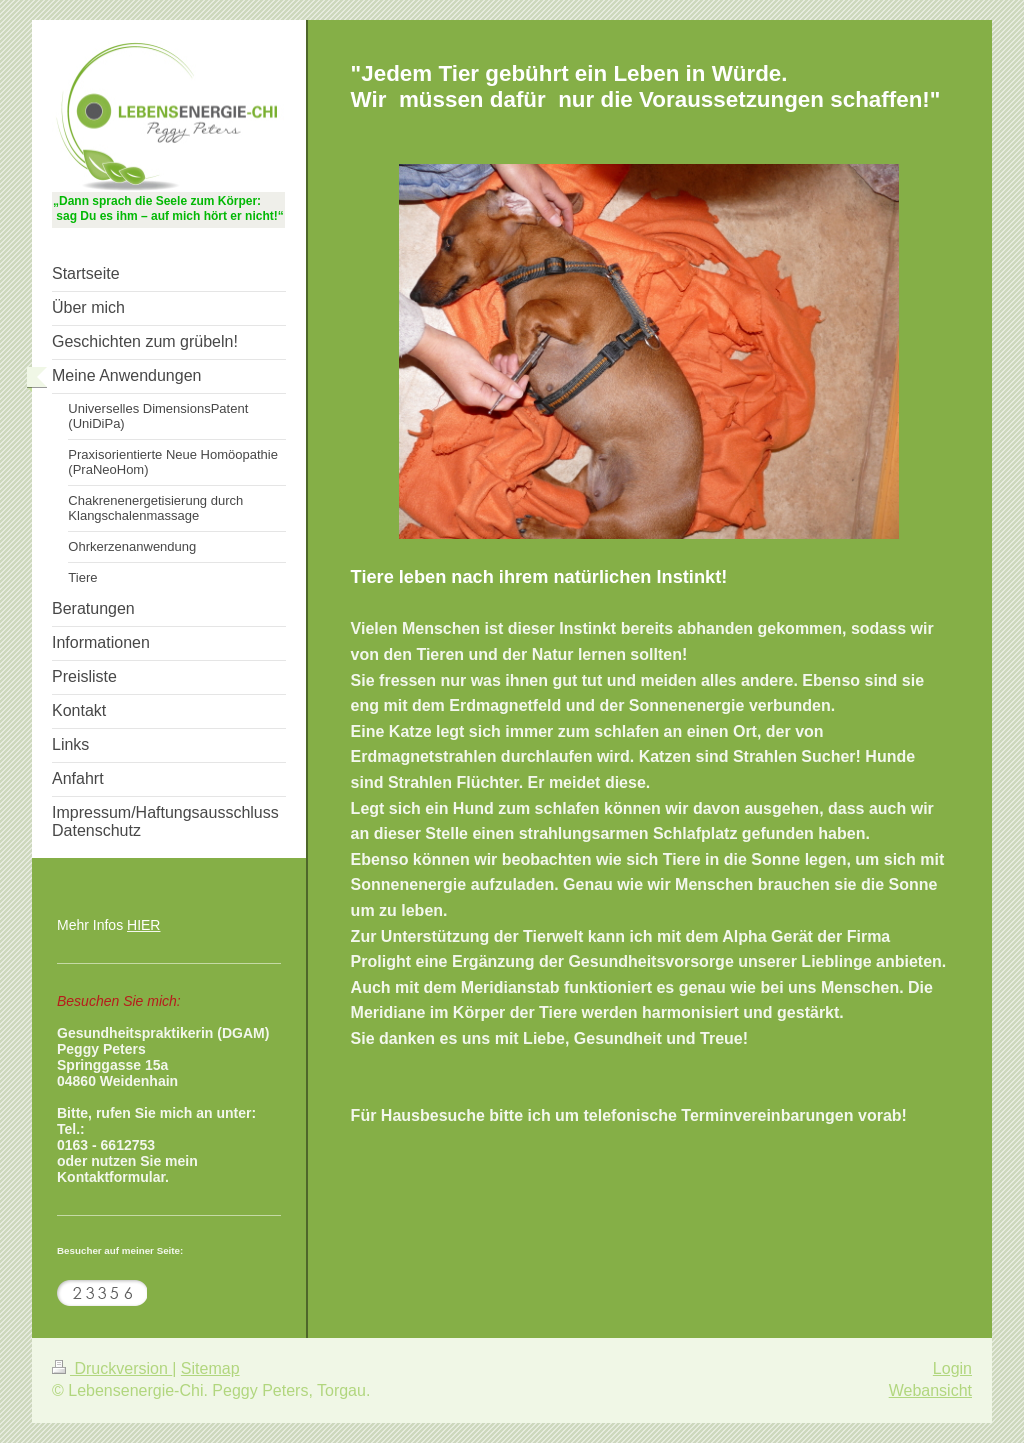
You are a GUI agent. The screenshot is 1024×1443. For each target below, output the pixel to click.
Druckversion (112, 1368)
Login (952, 1368)
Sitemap (210, 1368)
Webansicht (930, 1390)
